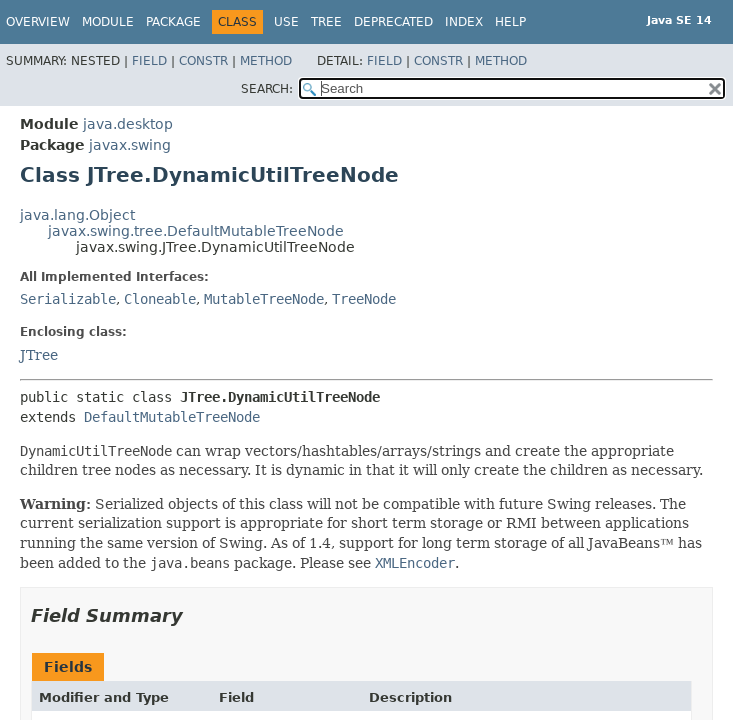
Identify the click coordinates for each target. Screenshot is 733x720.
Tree (326, 22)
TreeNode (364, 299)
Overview (38, 22)
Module (108, 22)
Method (266, 61)
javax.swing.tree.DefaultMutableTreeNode (196, 231)
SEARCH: (267, 89)
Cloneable (160, 299)
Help (510, 22)
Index (464, 22)
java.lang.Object (77, 215)
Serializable (68, 299)
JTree (39, 355)
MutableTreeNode (264, 299)
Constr (203, 61)
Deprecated (393, 22)
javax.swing (130, 145)
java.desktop (128, 124)
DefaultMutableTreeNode (172, 417)
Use (286, 22)
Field (149, 61)
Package (173, 22)
